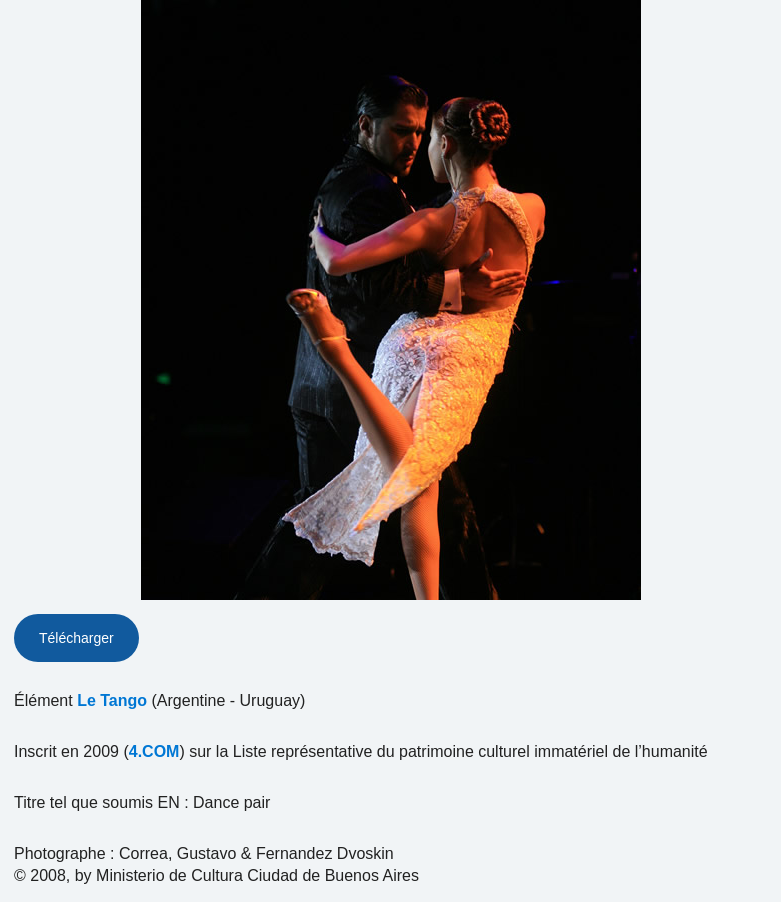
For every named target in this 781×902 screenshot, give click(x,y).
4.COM (154, 751)
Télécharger (76, 638)
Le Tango (112, 700)
